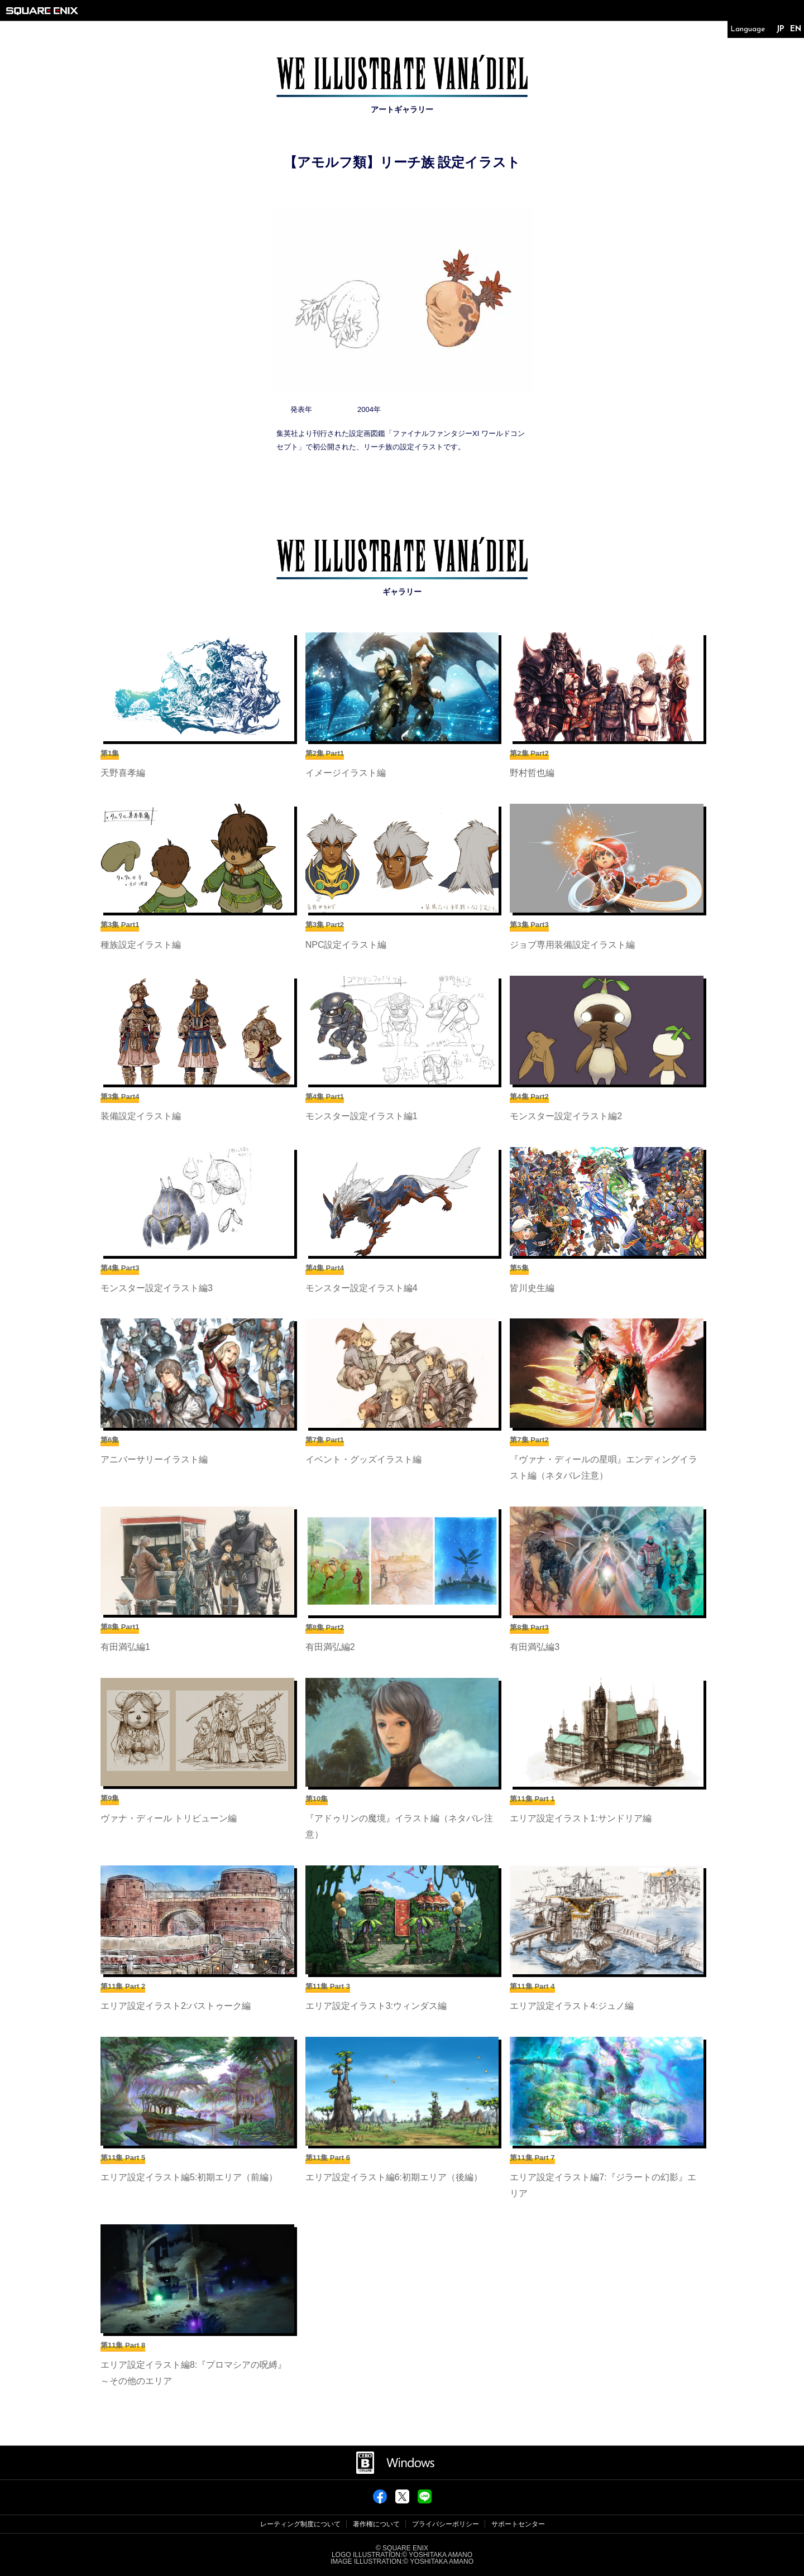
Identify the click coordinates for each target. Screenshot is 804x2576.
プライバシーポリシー (445, 2524)
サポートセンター (518, 2524)
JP (780, 29)
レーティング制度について (300, 2524)
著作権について (376, 2524)
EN (795, 29)
